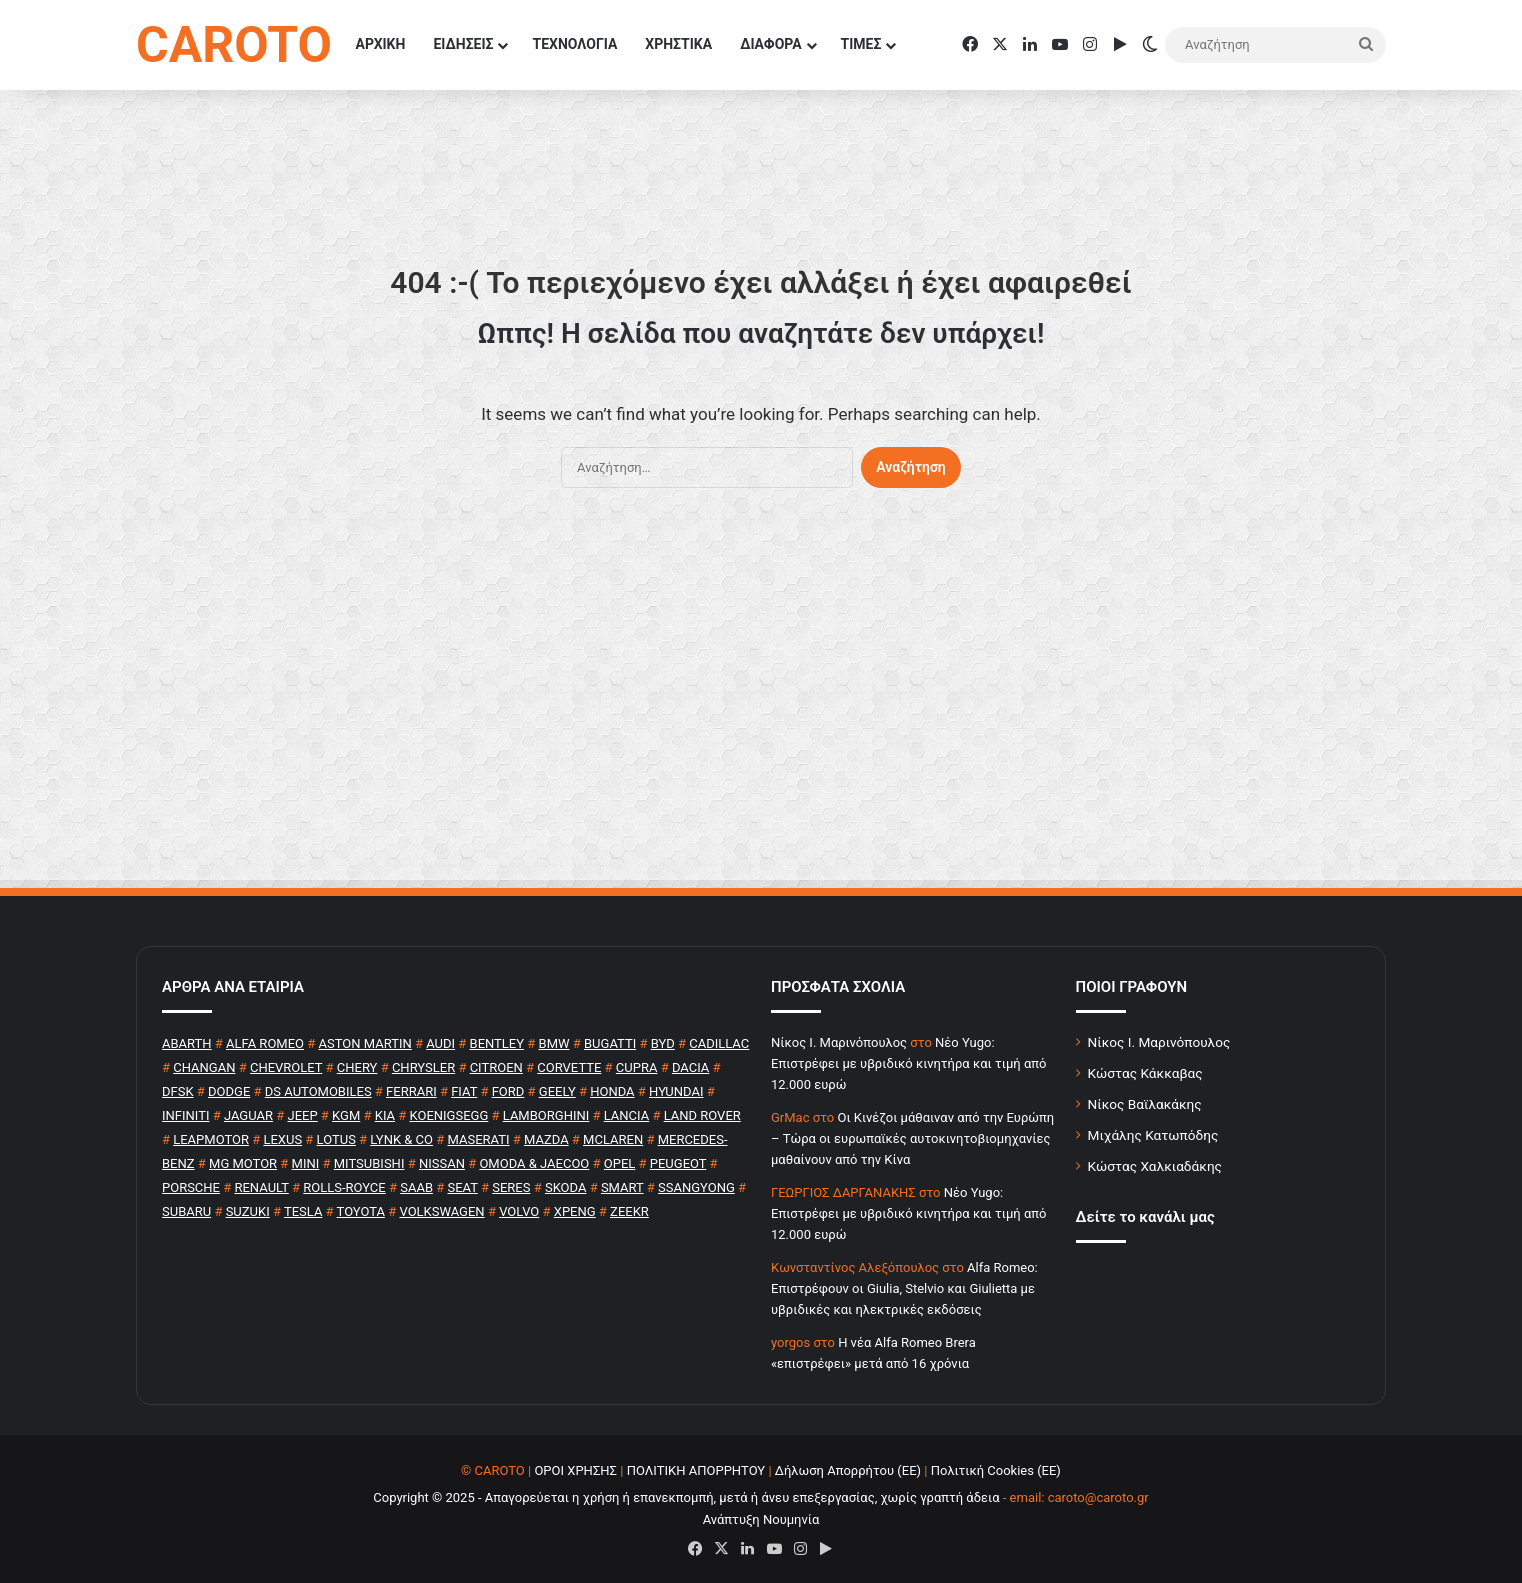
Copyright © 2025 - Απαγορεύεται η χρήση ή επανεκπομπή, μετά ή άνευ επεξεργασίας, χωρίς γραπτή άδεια (686, 1497)
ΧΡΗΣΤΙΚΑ (678, 44)
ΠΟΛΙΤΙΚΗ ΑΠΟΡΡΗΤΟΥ (696, 1470)
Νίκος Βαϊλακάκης (1145, 1104)
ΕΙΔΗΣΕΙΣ (463, 44)
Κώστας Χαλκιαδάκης (1155, 1166)
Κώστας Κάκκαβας (1145, 1073)
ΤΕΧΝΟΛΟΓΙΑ (574, 44)
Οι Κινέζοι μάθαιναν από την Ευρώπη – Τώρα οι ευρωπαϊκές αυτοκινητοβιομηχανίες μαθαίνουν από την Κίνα (912, 1138)
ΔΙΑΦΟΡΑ (770, 44)
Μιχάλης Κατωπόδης (1153, 1135)
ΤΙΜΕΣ (861, 44)
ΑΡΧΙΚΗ (381, 44)
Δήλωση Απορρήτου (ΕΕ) (848, 1470)
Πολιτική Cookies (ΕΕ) (996, 1470)
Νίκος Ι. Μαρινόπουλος (1159, 1042)
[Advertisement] (761, 698)
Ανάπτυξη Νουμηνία (761, 1519)
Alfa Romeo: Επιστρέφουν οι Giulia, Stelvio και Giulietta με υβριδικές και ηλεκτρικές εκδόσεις (904, 1288)
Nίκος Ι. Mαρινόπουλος (839, 1042)
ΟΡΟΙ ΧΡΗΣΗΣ (575, 1470)
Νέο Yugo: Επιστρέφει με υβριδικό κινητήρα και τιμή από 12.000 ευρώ (908, 1063)
